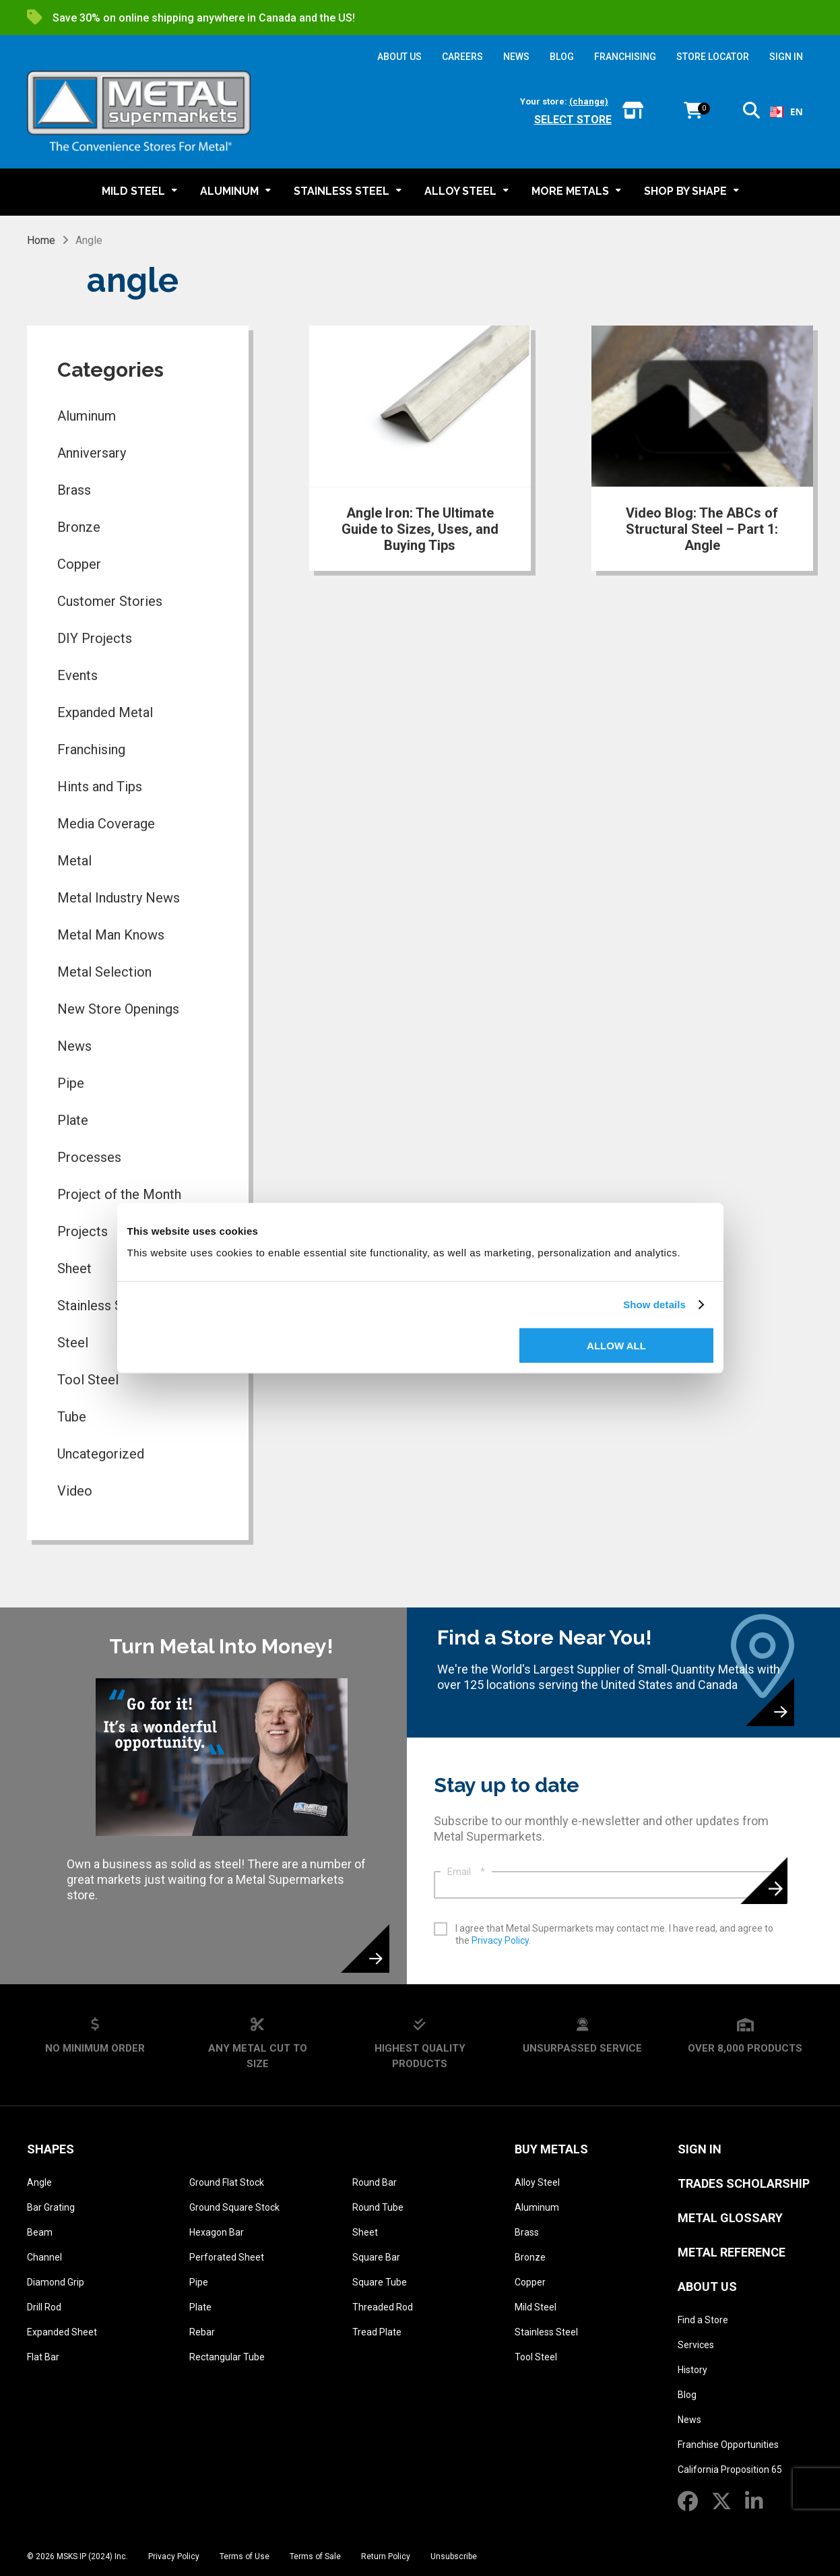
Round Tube (377, 2207)
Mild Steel (535, 2307)
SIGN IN (786, 56)
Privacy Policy (500, 1940)
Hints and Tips (99, 786)
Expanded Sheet (62, 2332)
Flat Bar (43, 2357)
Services (696, 2344)
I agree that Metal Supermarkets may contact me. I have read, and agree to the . (614, 1934)
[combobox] (786, 111)
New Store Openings (118, 1009)
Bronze (78, 527)
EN (786, 111)
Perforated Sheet (226, 2257)
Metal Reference (731, 2252)
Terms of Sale (315, 2556)
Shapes (50, 2149)
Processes (89, 1157)
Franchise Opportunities (728, 2444)
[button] (751, 112)
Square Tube (379, 2282)
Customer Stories (109, 601)
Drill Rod (44, 2307)
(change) (588, 101)
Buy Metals (551, 2149)
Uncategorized (100, 1454)
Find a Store (703, 2319)
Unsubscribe (453, 2556)
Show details (654, 1304)
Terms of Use (244, 2556)
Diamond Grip (55, 2282)
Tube (71, 1417)
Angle (39, 2182)
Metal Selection (104, 972)
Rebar (202, 2332)
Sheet (365, 2232)
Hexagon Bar (216, 2232)
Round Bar (374, 2182)
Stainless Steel (546, 2332)
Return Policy (385, 2556)
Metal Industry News (118, 898)
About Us (707, 2286)
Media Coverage (106, 824)
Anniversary (91, 453)
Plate (72, 1120)
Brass (74, 490)
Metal (74, 861)
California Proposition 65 (730, 2469)
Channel (44, 2257)
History (692, 2369)
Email (466, 1871)
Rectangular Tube (227, 2357)
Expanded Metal (105, 712)
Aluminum (86, 416)
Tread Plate (376, 2332)
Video (74, 1491)
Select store (573, 119)
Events (77, 675)
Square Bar (376, 2257)
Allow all (616, 1345)
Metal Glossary (730, 2218)
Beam (40, 2232)
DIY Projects (94, 638)
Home (41, 240)
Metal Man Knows (110, 935)
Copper (79, 564)
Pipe (70, 1083)
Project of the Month (119, 1194)
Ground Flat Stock (226, 2182)
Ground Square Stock (234, 2207)
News (74, 1046)
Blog (687, 2394)
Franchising (91, 749)
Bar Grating (51, 2207)
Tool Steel (88, 1380)
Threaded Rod (382, 2307)
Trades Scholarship (744, 2183)
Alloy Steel (537, 2182)
